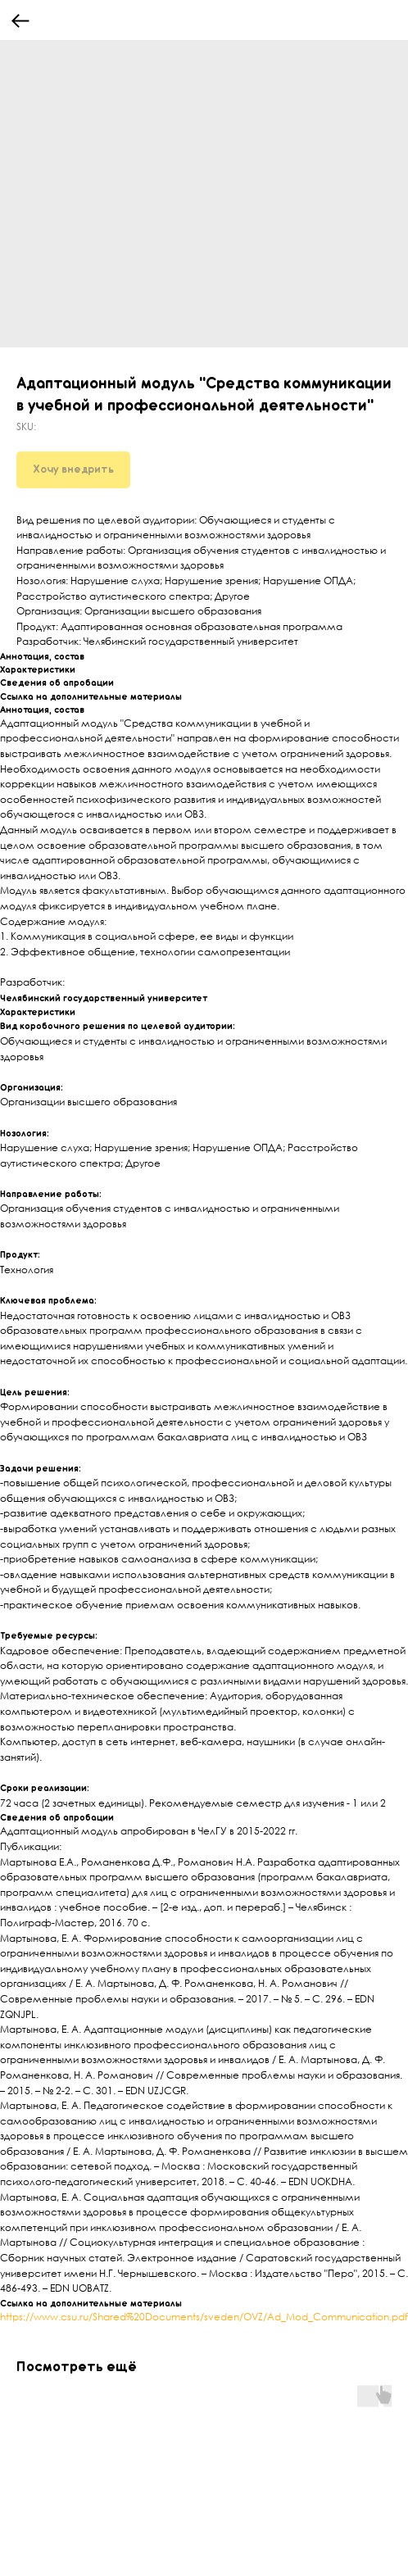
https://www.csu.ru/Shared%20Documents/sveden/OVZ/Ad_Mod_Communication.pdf (204, 2317)
